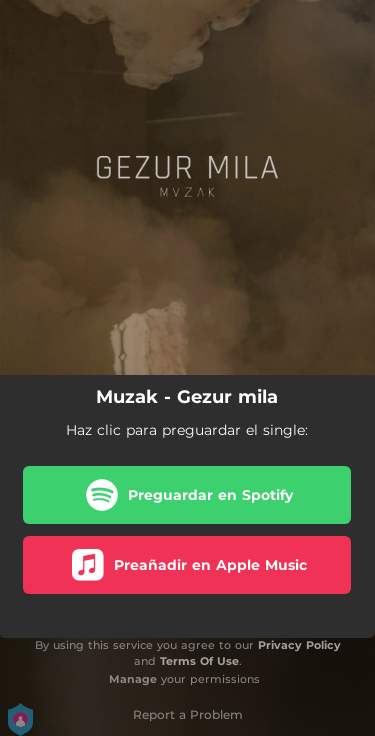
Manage (133, 679)
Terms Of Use (199, 661)
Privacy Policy (299, 645)
